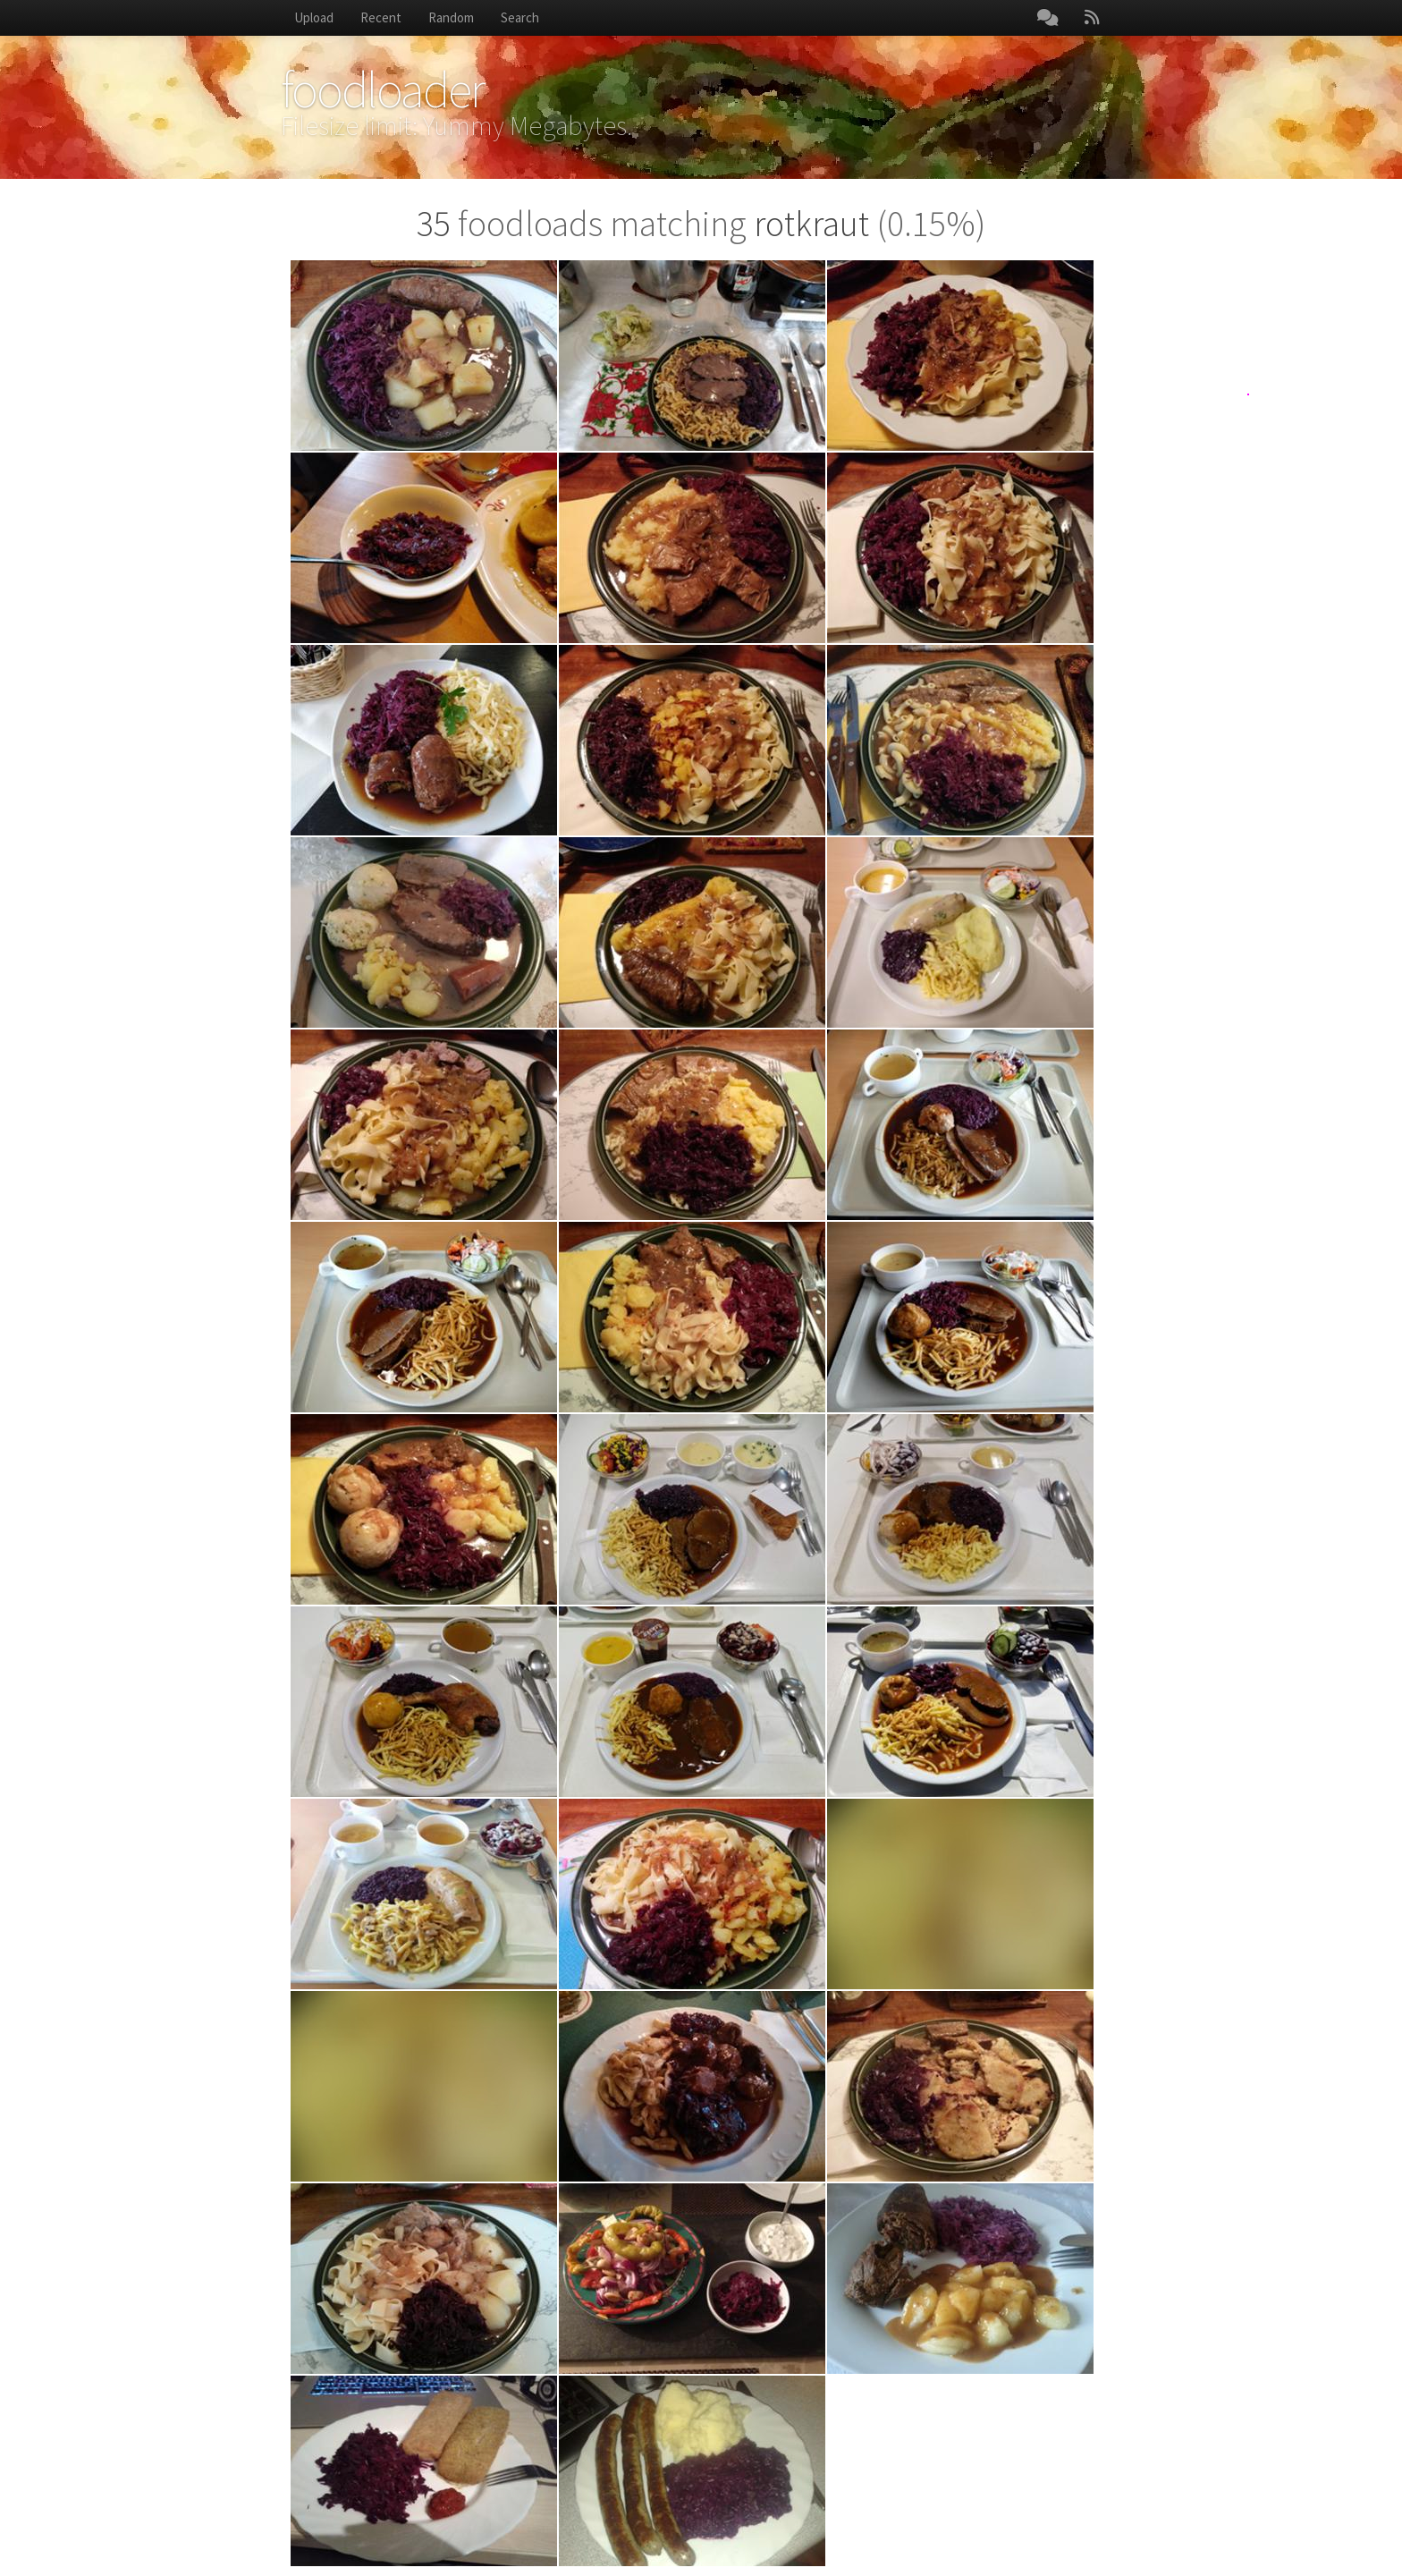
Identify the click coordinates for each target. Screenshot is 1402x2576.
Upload (314, 17)
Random (451, 17)
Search (520, 17)
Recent (380, 17)
